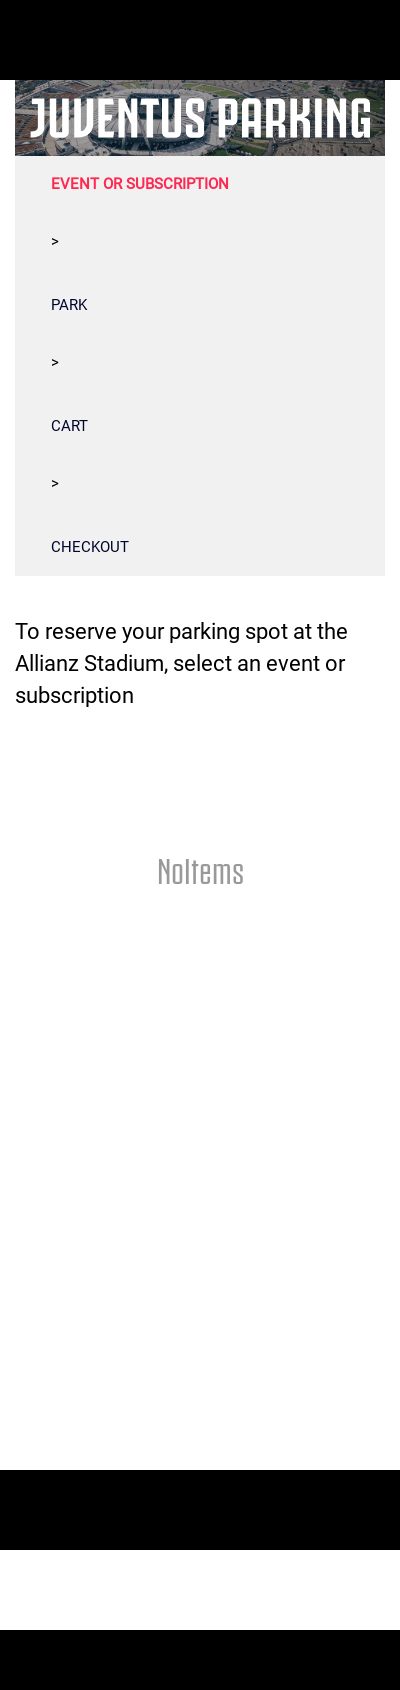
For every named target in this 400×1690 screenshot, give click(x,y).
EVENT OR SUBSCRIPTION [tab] (140, 184)
